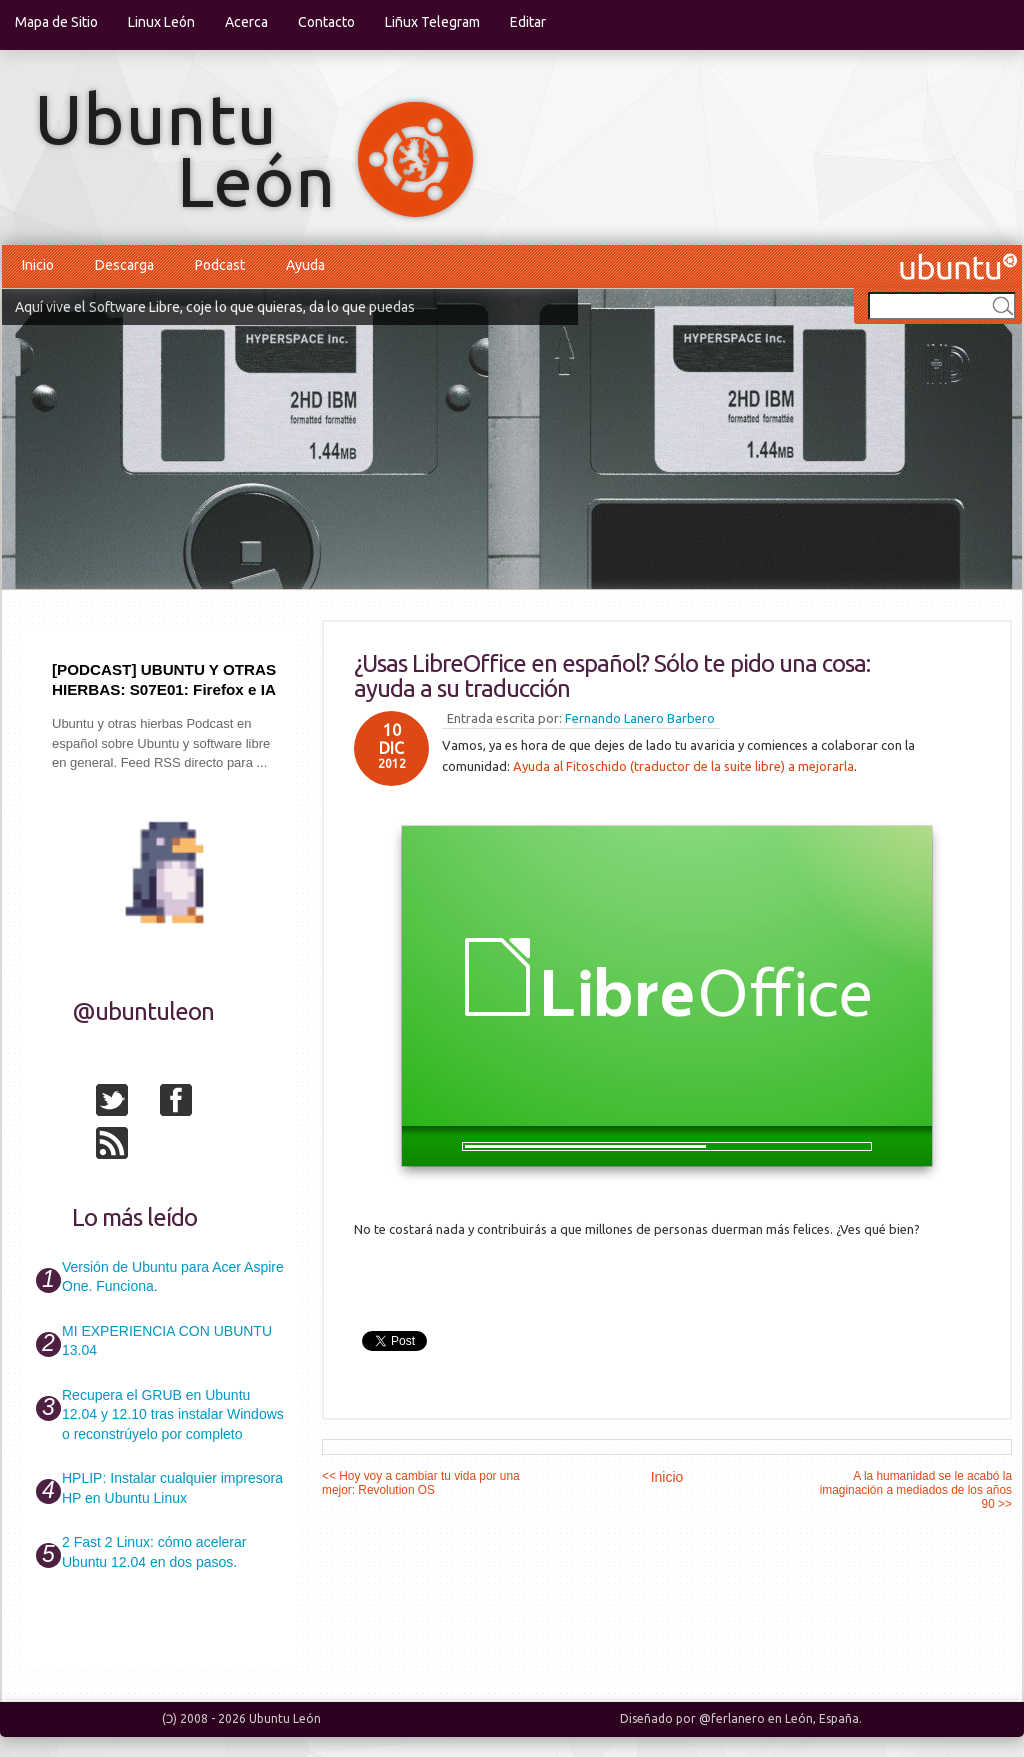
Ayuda (305, 265)
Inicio (38, 265)
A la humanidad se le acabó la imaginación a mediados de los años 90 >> (916, 1490)
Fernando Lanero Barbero (640, 718)
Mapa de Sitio (56, 22)
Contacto (326, 22)
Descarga (124, 265)
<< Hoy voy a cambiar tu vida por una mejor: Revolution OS (421, 1483)
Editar (528, 22)
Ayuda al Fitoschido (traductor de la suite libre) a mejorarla (683, 766)
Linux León (161, 22)
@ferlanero (732, 1718)
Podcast (220, 265)
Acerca (246, 22)
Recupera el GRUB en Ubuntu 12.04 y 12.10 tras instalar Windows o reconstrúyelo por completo (173, 1414)
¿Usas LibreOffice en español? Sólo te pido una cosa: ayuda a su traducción (612, 676)
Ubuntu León (285, 1718)
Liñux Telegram (432, 22)
